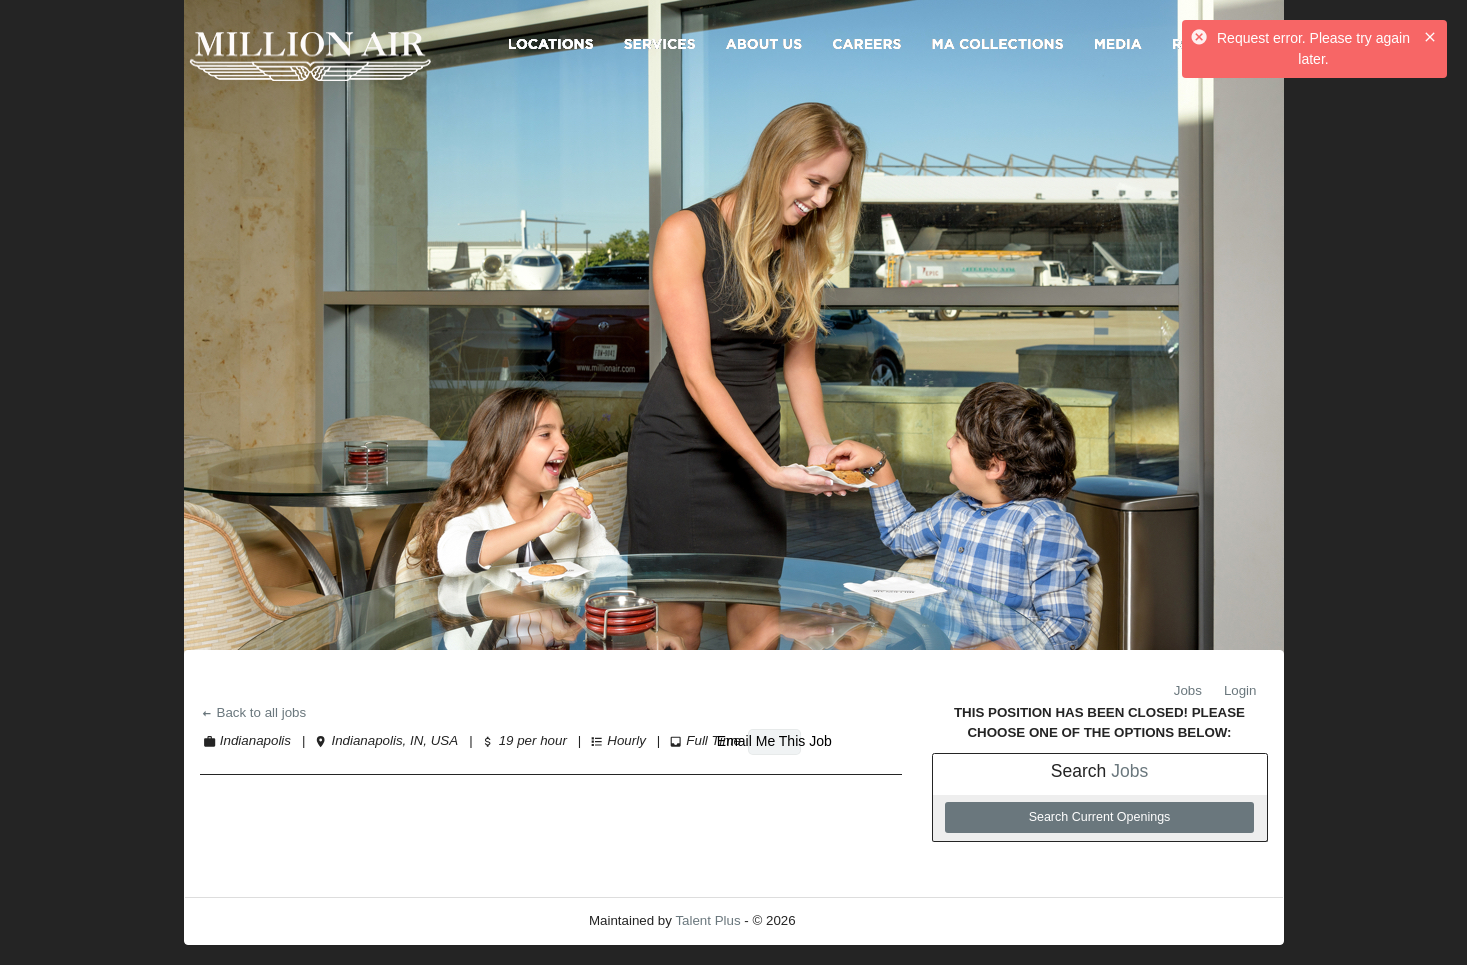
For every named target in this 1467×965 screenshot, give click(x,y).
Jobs (1188, 690)
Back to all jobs (253, 712)
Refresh (854, 920)
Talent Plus (707, 920)
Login (1240, 690)
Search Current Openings (1100, 817)
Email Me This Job (774, 741)
